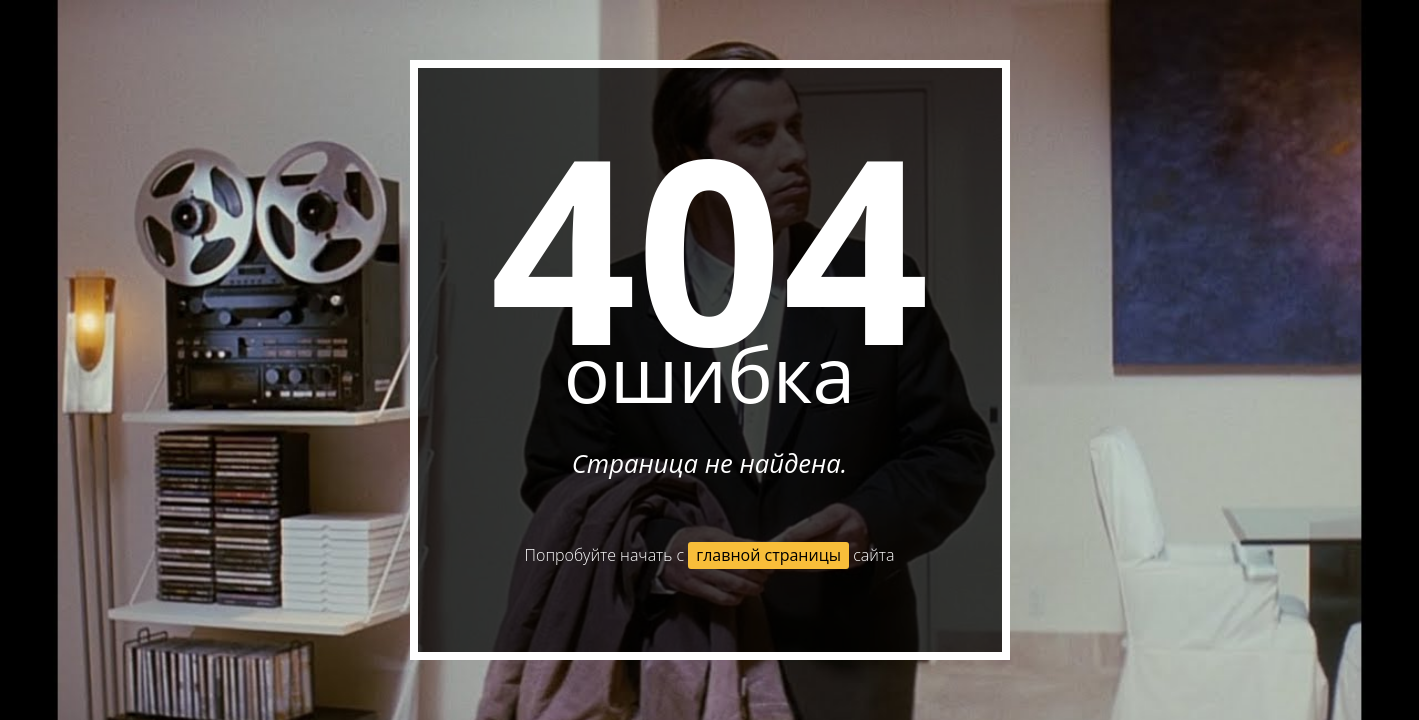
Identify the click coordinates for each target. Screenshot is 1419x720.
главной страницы (768, 555)
